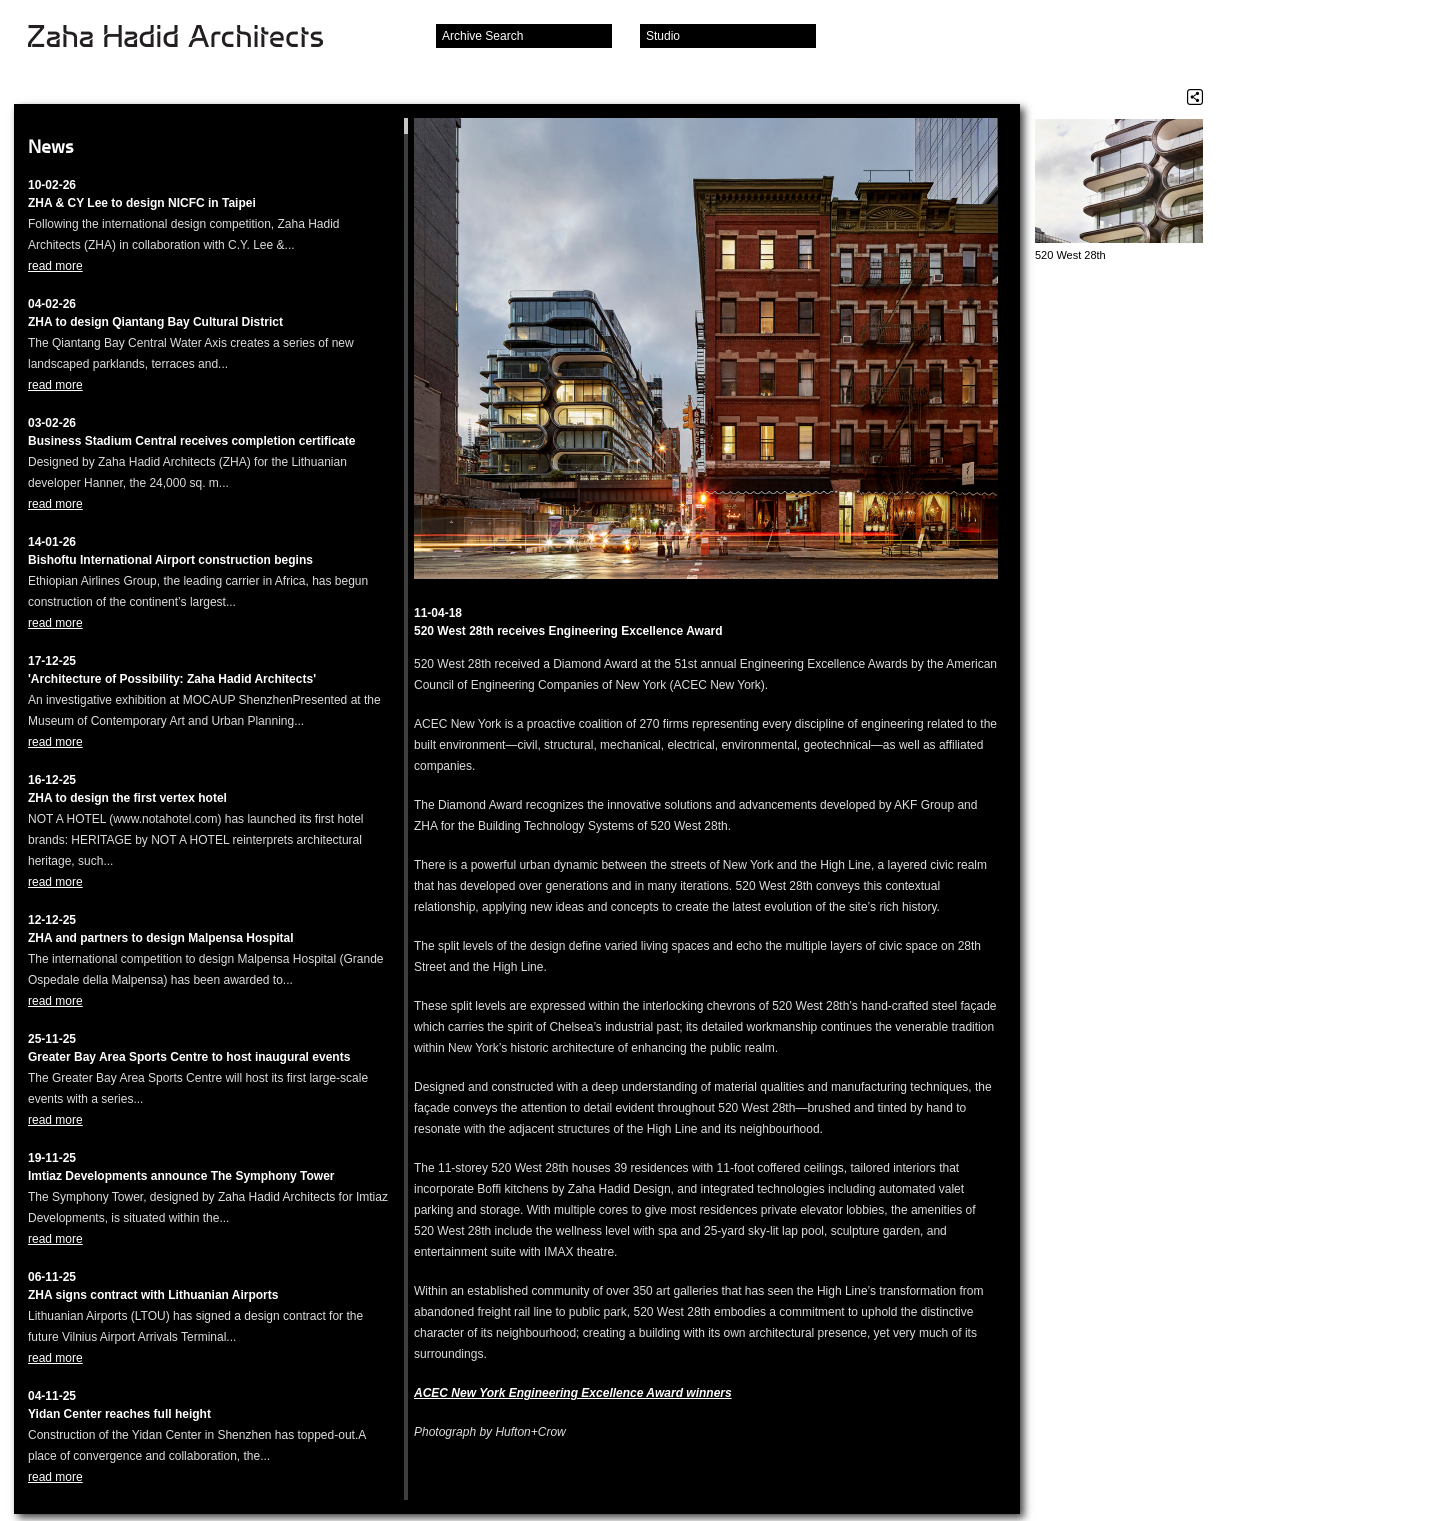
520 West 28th (1070, 255)
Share (1195, 97)
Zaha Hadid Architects (191, 38)
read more (55, 266)
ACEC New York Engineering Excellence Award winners (573, 1393)
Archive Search (482, 36)
